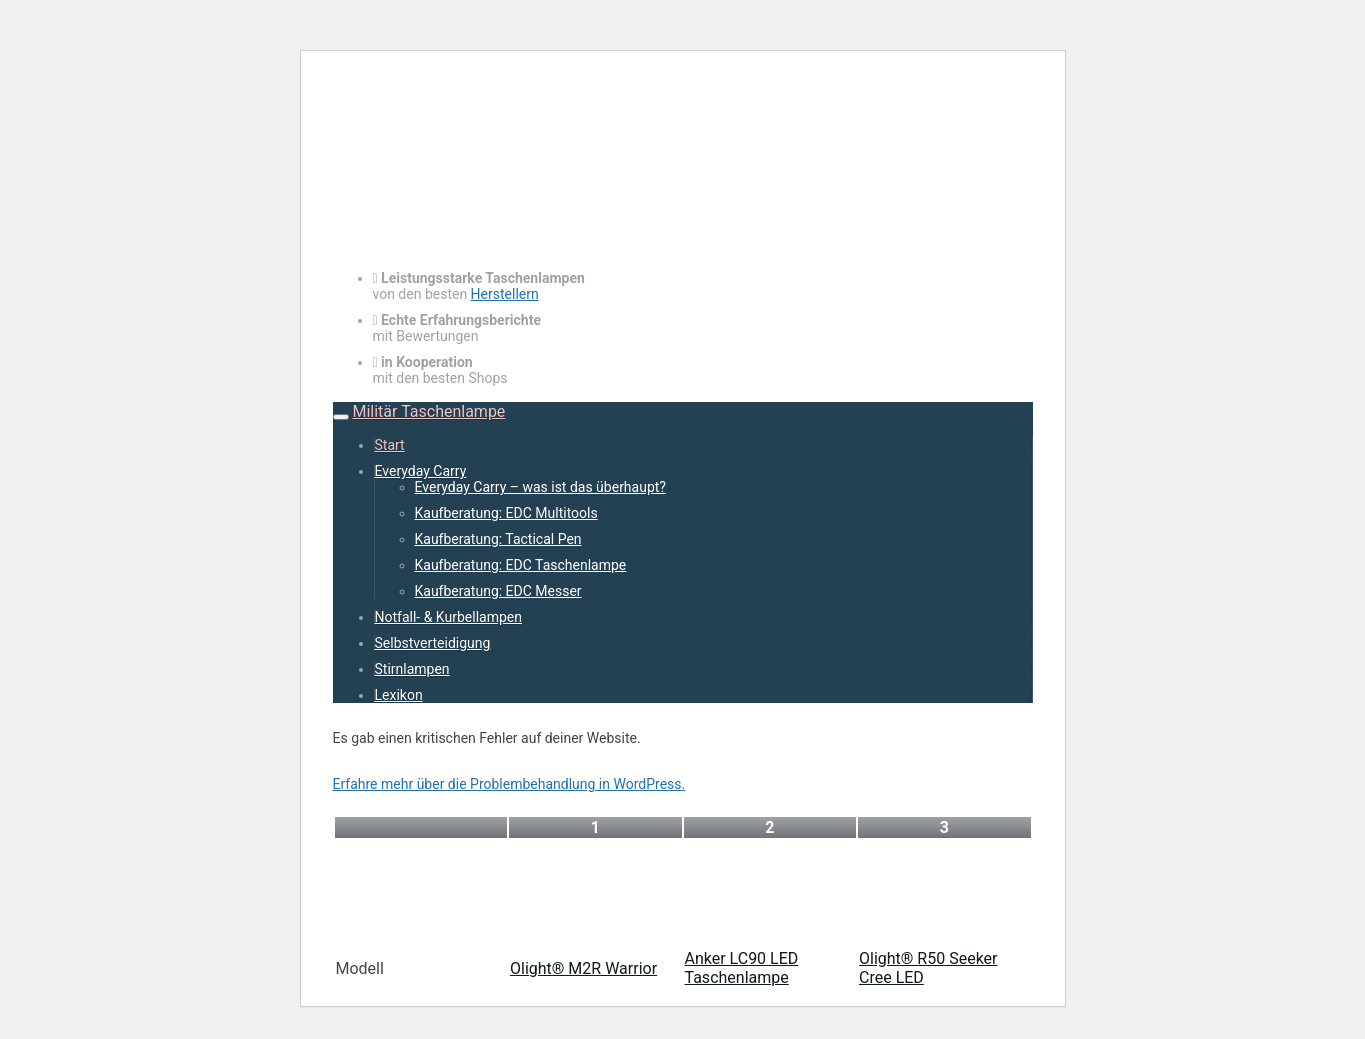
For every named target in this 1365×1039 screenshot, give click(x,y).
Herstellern (505, 294)
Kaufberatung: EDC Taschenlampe (521, 565)
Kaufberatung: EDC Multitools (506, 513)
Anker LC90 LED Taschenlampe (742, 968)
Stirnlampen (412, 669)
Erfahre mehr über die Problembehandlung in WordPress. (509, 784)
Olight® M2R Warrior (583, 968)
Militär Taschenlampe (428, 411)
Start (390, 445)
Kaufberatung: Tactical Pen (498, 539)
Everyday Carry (421, 471)
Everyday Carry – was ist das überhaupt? (540, 487)
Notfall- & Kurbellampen (448, 617)
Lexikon (399, 695)
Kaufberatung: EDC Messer (498, 591)
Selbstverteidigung (433, 643)
